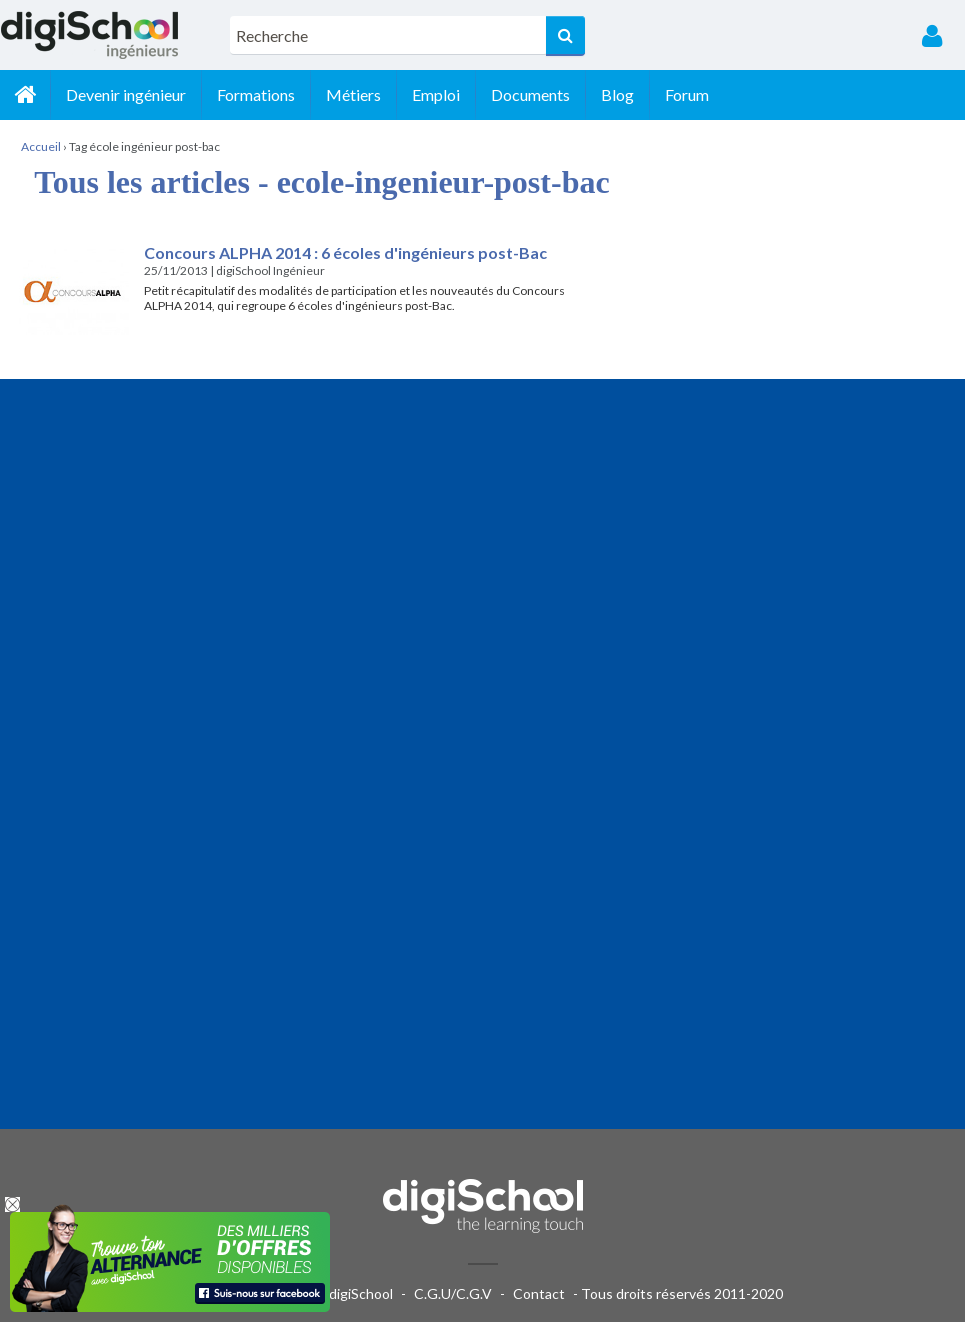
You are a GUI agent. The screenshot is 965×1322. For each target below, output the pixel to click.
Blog (617, 94)
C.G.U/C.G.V (453, 1293)
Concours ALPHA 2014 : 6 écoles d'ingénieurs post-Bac (345, 252)
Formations (256, 94)
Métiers (353, 94)
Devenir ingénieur (126, 94)
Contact (539, 1293)
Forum (687, 94)
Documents (530, 94)
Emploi (436, 94)
